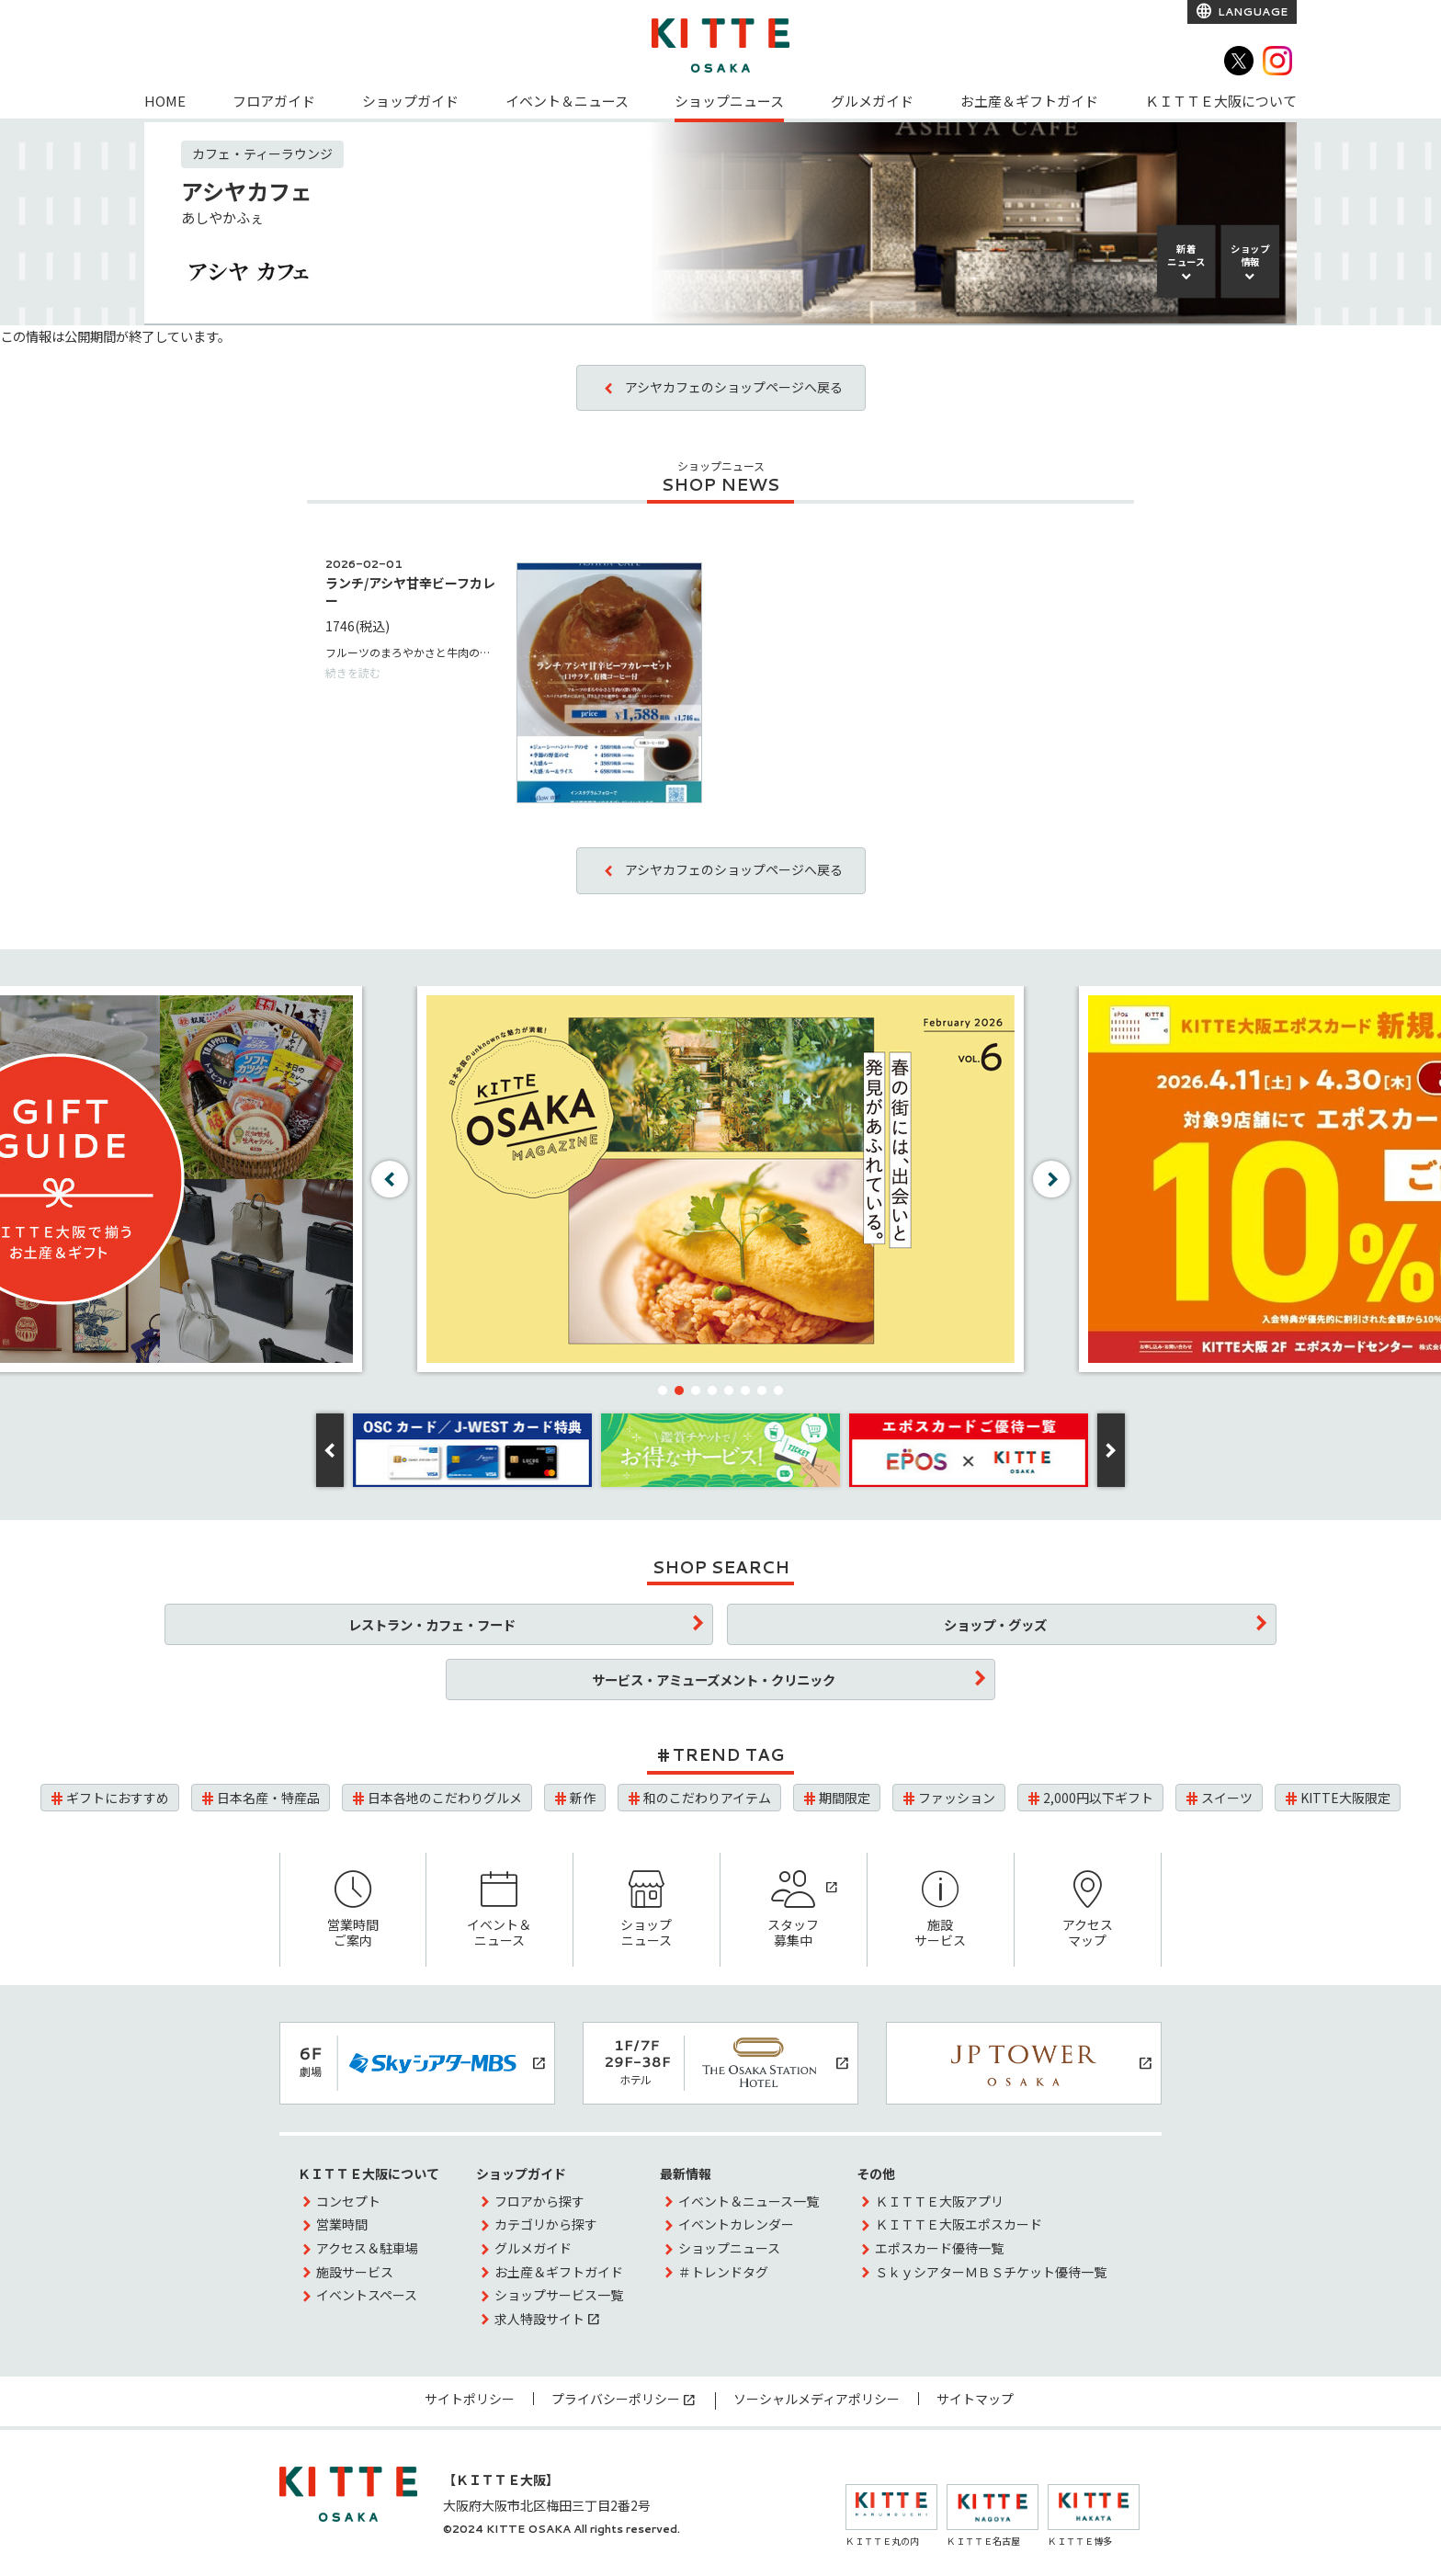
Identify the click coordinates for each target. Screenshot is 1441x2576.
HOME (165, 100)
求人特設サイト (539, 2318)
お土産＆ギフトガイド (1029, 100)
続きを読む (352, 672)
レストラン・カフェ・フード (432, 1624)
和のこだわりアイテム (707, 1797)
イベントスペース (366, 2295)
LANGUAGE (1251, 11)
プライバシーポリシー (615, 2398)
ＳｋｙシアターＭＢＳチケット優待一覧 (990, 2272)
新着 (1186, 255)
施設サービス (940, 1910)
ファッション (956, 1797)
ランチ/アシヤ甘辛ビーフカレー (410, 591)
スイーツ (1227, 1797)
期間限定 (844, 1797)
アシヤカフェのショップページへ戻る (734, 387)
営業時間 (342, 2224)
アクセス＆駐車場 (367, 2248)
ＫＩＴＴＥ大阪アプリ (939, 2201)
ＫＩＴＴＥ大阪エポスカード (958, 2224)
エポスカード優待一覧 (939, 2248)
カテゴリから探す (545, 2224)
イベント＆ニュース (567, 100)
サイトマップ (975, 2398)
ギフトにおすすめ (117, 1797)
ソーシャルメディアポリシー (816, 2398)
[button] (662, 1390)
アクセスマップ (1087, 1910)
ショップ (1249, 255)
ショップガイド (410, 100)
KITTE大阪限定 (1345, 1797)
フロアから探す (539, 2201)
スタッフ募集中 (793, 1910)
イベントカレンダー (736, 2224)
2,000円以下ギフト (1098, 1797)
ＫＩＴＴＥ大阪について (1221, 100)
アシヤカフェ (246, 191)
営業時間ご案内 (353, 1910)
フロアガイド (274, 100)
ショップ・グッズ (995, 1624)
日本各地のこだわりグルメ (445, 1797)
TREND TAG (728, 1754)
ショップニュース (729, 100)
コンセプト (348, 2201)
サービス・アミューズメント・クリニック (713, 1679)
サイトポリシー (470, 2398)
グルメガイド (872, 100)
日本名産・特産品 (268, 1797)
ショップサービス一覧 (558, 2295)
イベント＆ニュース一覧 (748, 2201)
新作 (583, 1797)
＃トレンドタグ (723, 2272)
